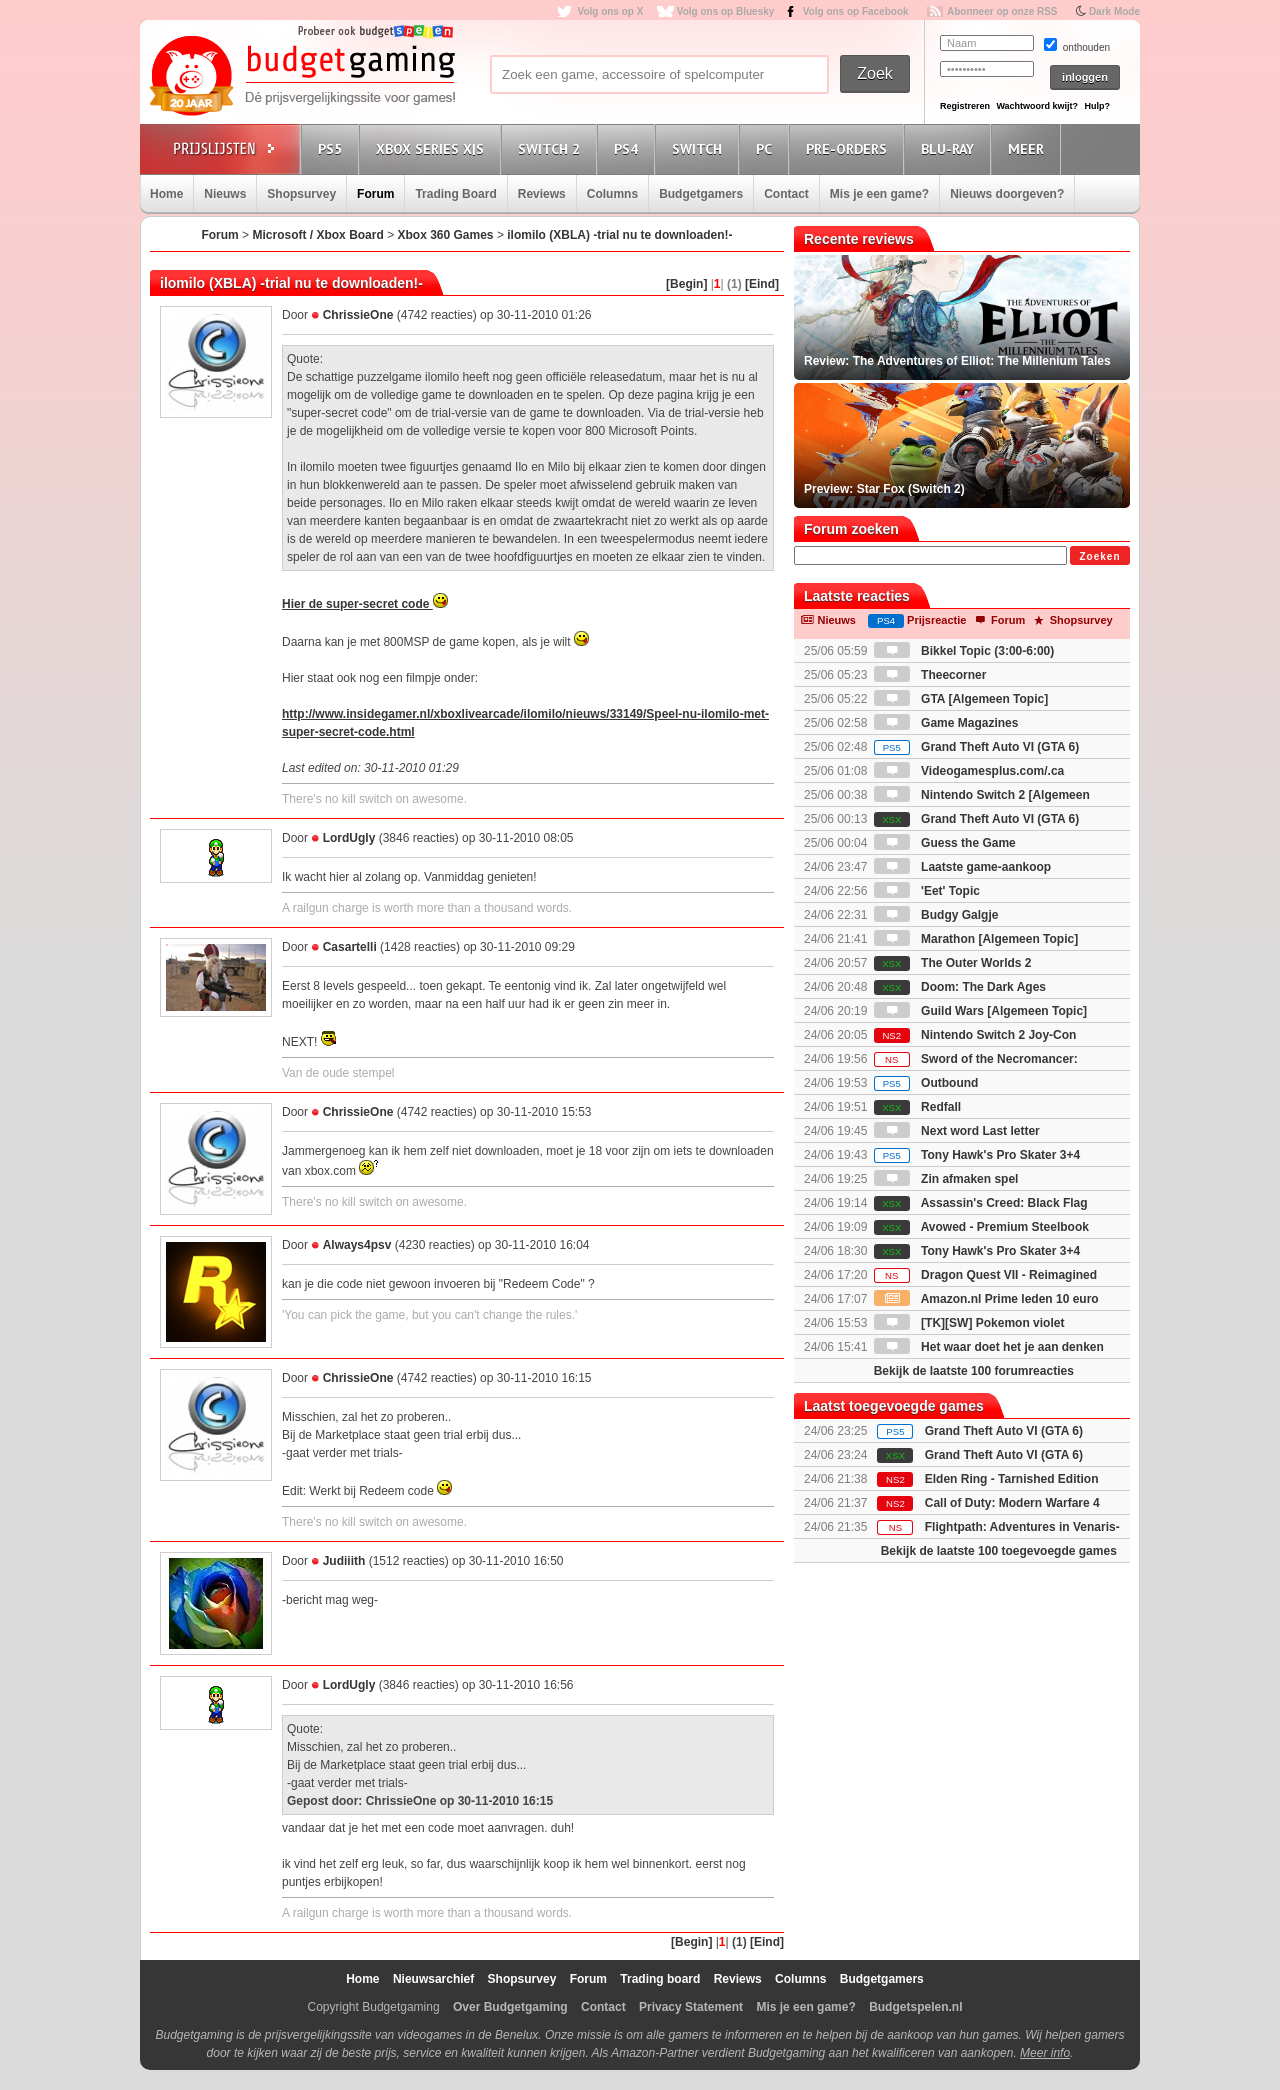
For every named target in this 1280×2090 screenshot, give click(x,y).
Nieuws (225, 194)
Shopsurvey (301, 194)
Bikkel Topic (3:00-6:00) (964, 651)
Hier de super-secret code (365, 604)
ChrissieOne (358, 315)
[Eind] (762, 284)
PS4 (629, 148)
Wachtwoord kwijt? (1037, 106)
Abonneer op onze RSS (1002, 11)
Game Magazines (946, 723)
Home (166, 194)
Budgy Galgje (936, 915)
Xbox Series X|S (433, 148)
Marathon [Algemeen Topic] (976, 939)
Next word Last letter (957, 1131)
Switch (700, 148)
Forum (375, 194)
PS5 (333, 148)
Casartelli (350, 947)
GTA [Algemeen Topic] (961, 699)
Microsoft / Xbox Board (317, 235)
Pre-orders (849, 148)
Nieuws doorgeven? (1007, 194)
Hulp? (1097, 106)
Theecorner (930, 675)
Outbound (926, 1083)
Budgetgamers (701, 194)
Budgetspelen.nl (915, 2007)
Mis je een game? (879, 194)
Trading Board (455, 194)
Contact (786, 194)
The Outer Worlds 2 (953, 963)
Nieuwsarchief (433, 1979)
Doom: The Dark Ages (960, 987)
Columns (612, 194)
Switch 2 (552, 148)
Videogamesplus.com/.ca (969, 771)
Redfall (917, 1107)
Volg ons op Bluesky (726, 11)
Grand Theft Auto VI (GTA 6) (977, 747)
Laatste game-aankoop (962, 867)
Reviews (542, 194)
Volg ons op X (610, 11)
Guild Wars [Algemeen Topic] (980, 1011)
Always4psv (357, 1245)
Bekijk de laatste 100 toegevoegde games (999, 1551)
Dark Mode (1114, 11)
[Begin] (686, 284)
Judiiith (344, 1561)
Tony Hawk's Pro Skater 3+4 (977, 1155)
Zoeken (1099, 556)
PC (767, 148)
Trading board (660, 1979)
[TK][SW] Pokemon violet (969, 1323)
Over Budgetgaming (510, 2007)
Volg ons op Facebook (856, 11)
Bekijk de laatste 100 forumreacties (974, 1371)
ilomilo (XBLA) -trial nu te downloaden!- (619, 235)
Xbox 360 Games (445, 235)
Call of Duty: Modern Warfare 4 (1012, 1503)
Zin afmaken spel (946, 1179)
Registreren (965, 106)
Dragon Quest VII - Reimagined (985, 1275)
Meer (1029, 148)
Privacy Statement (691, 2007)
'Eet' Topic (927, 891)
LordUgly (349, 838)
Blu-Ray (950, 148)
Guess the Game (945, 843)
